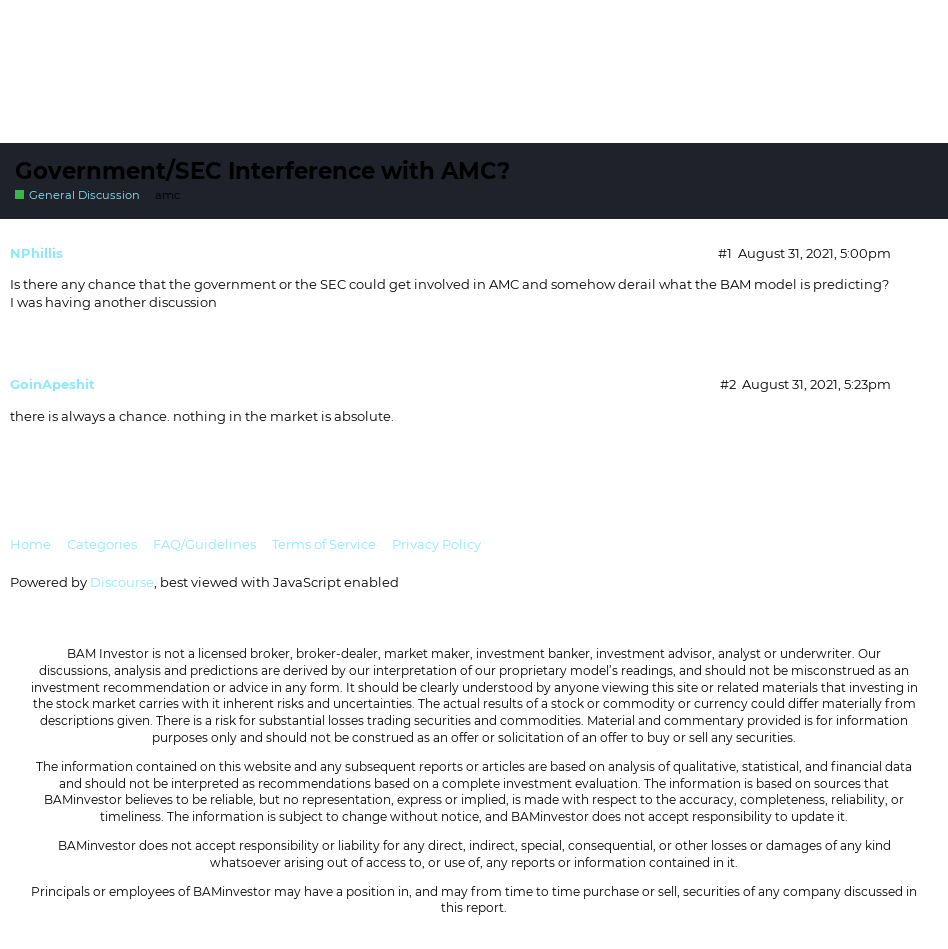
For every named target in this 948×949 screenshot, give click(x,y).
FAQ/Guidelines (204, 544)
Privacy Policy (436, 544)
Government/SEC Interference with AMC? (262, 171)
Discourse (122, 582)
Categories (102, 544)
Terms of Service (324, 544)
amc (167, 195)
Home (30, 544)
